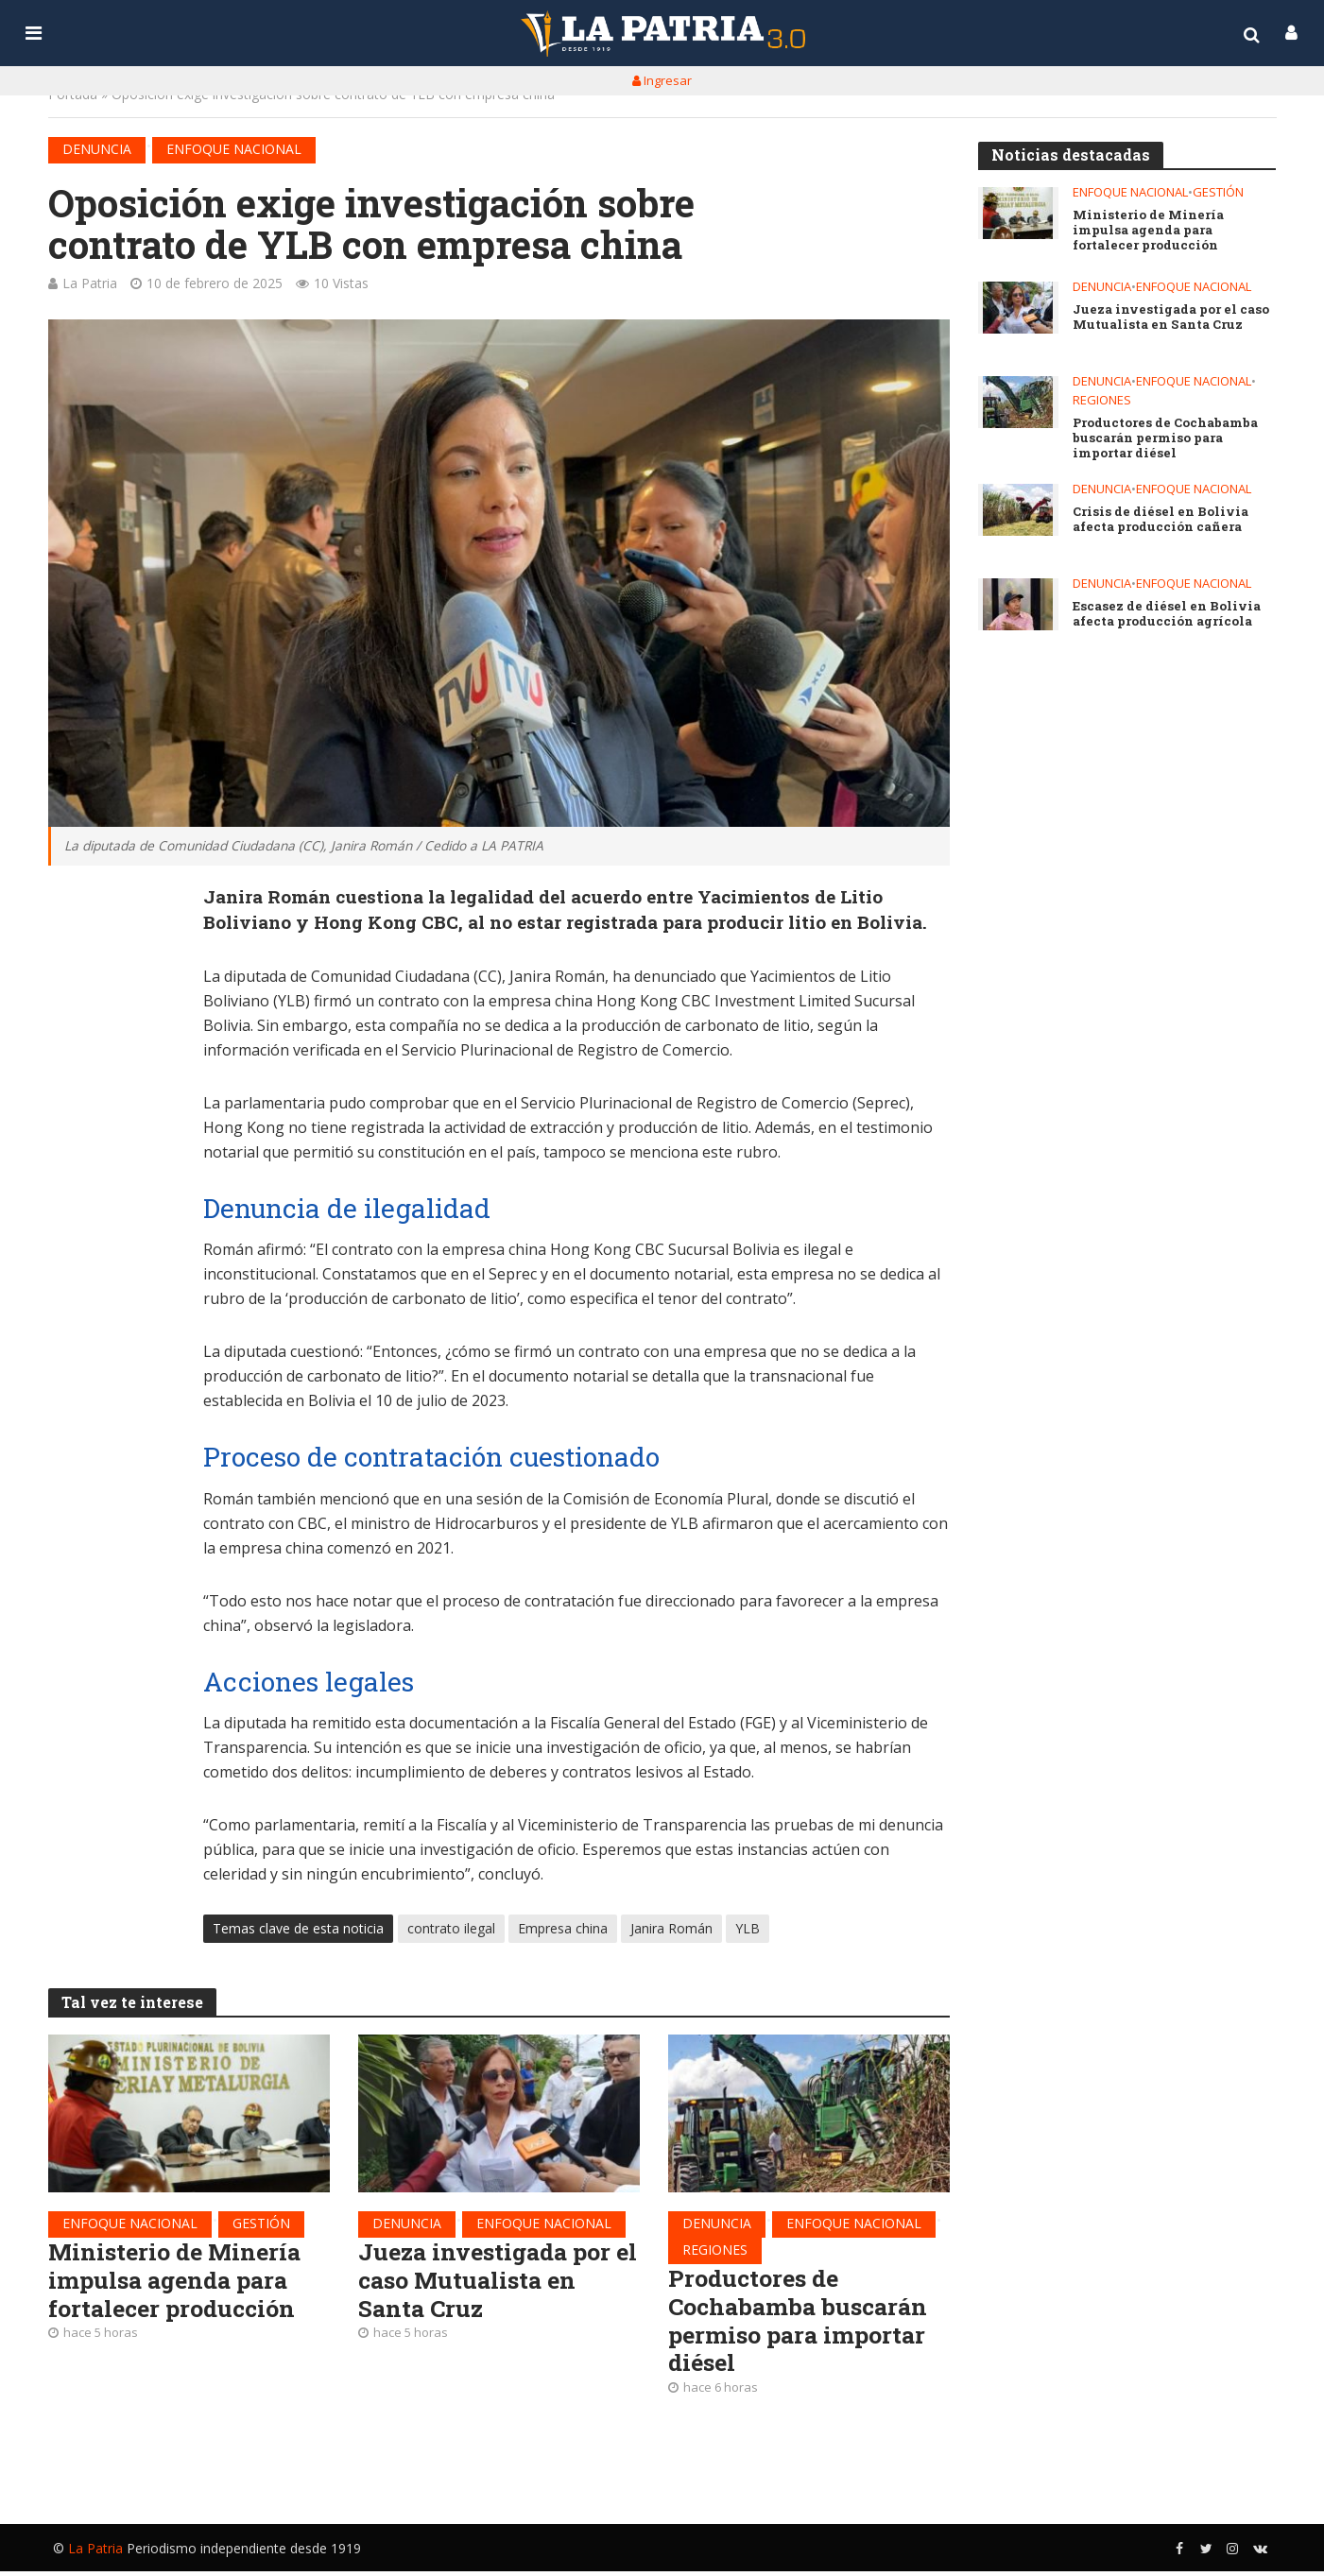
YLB (747, 1930)
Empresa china (563, 1930)
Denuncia (96, 149)
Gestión (261, 2225)
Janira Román (671, 1930)
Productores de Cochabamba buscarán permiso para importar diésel (802, 2324)
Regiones (715, 2251)
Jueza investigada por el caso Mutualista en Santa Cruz (489, 2283)
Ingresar (662, 80)
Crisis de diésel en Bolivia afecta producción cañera (1160, 523)
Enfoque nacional (233, 149)
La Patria (89, 283)
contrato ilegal (451, 1930)
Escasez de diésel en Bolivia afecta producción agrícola (1164, 618)
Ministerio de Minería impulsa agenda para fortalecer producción (179, 2283)
